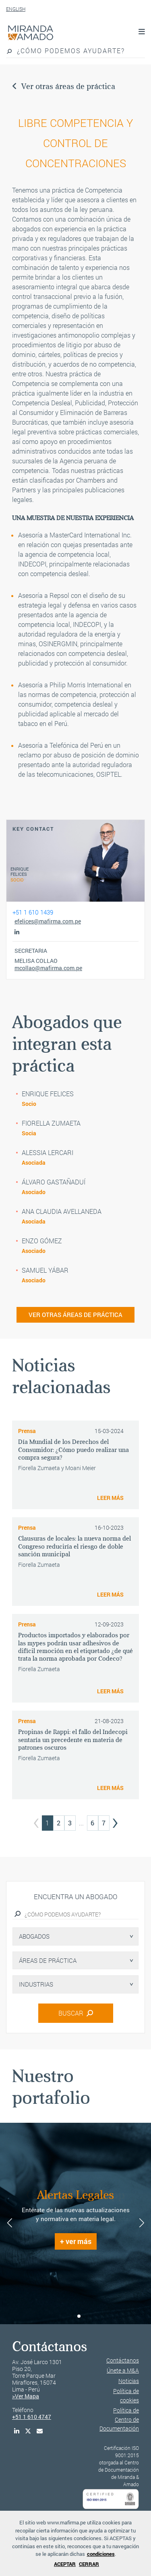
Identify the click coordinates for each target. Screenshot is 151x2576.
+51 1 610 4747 (31, 2416)
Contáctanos (122, 2360)
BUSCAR (75, 2013)
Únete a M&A (123, 2370)
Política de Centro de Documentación (119, 2419)
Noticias (128, 2381)
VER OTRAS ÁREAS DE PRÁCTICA (75, 1315)
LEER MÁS (110, 1498)
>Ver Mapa (25, 2396)
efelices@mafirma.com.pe (47, 921)
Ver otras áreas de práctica (63, 86)
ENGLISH (15, 9)
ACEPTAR (65, 2564)
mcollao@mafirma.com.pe (48, 968)
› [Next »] (115, 1820)
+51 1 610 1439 (32, 912)
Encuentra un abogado (75, 1896)
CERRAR (89, 2564)
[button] (72, 2316)
